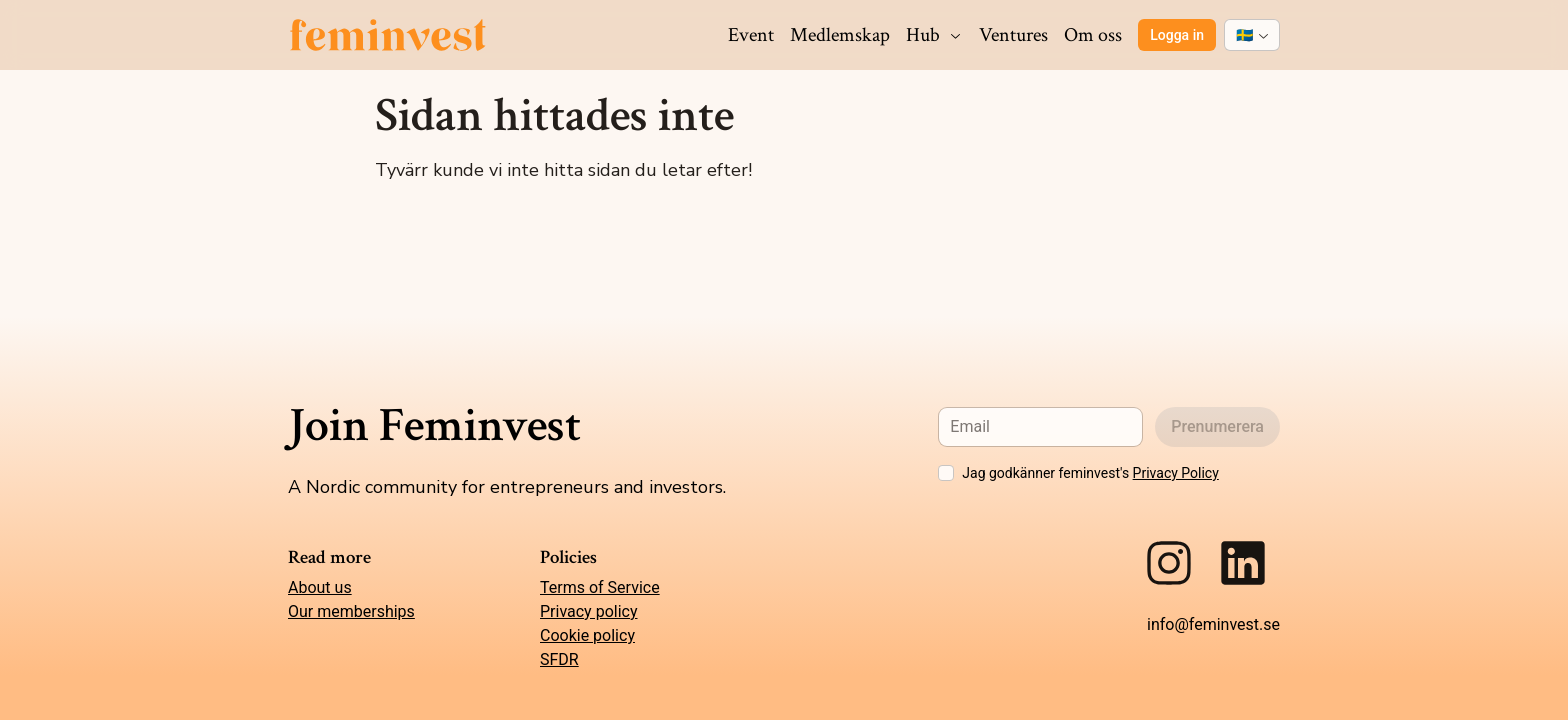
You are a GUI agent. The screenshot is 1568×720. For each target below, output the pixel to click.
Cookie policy (587, 635)
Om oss (1093, 35)
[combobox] (1252, 35)
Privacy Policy (1176, 473)
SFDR (559, 659)
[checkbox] (946, 473)
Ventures (1013, 35)
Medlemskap (840, 35)
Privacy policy (589, 611)
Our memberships (351, 611)
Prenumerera (1217, 426)
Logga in (1177, 35)
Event (751, 35)
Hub (934, 35)
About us (320, 587)
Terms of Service (600, 587)
